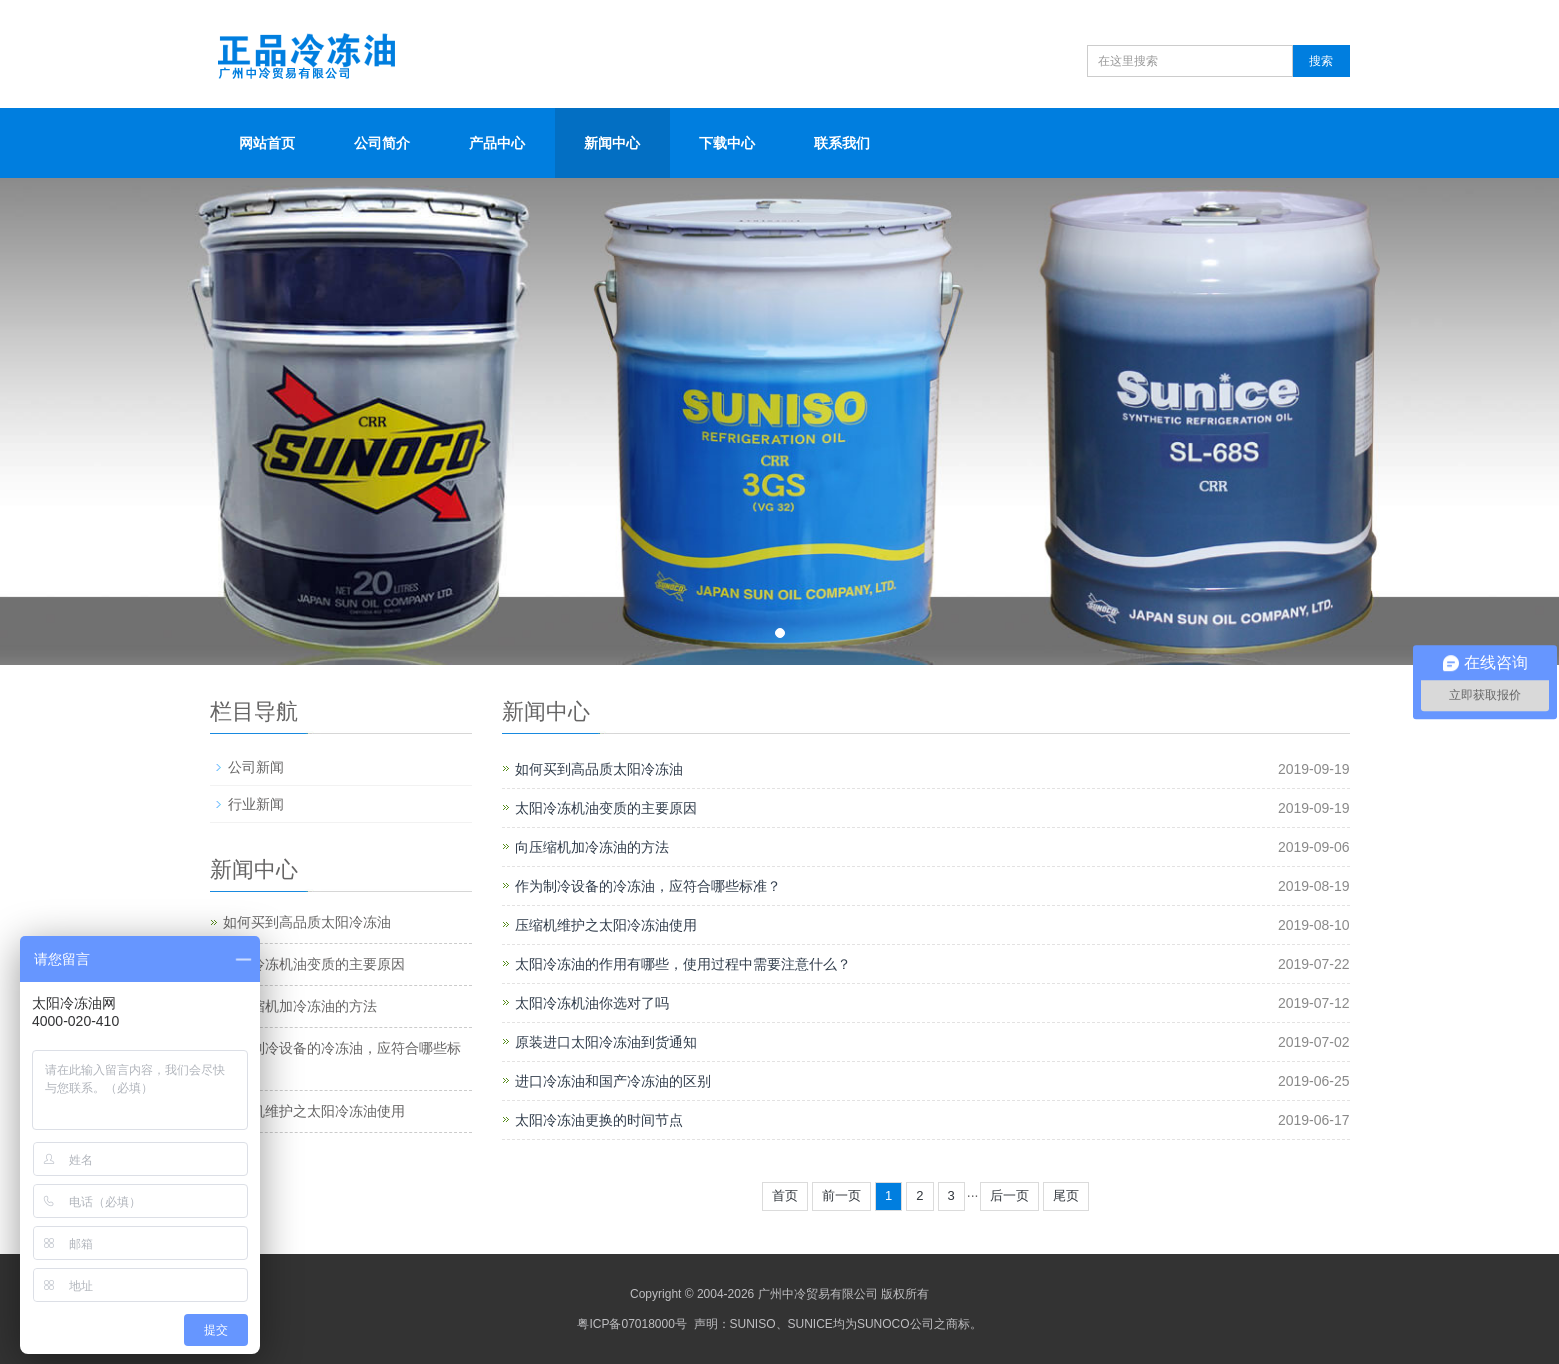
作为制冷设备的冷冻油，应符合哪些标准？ (648, 886)
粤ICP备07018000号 (631, 1324)
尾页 (1066, 1195)
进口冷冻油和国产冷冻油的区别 (613, 1081)
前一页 (841, 1195)
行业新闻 (256, 804)
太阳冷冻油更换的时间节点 (599, 1120)
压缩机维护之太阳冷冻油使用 (606, 925)
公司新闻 (256, 767)
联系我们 (842, 143)
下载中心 (727, 143)
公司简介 (382, 143)
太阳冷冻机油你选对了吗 (592, 1003)
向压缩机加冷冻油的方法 (592, 847)
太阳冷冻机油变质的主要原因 (606, 808)
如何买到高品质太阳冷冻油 (599, 769)
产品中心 (497, 143)
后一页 (1009, 1195)
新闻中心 (612, 143)
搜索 (1321, 61)
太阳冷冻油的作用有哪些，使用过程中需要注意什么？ (683, 964)
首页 (785, 1195)
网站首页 (267, 143)
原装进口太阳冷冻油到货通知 (606, 1042)
